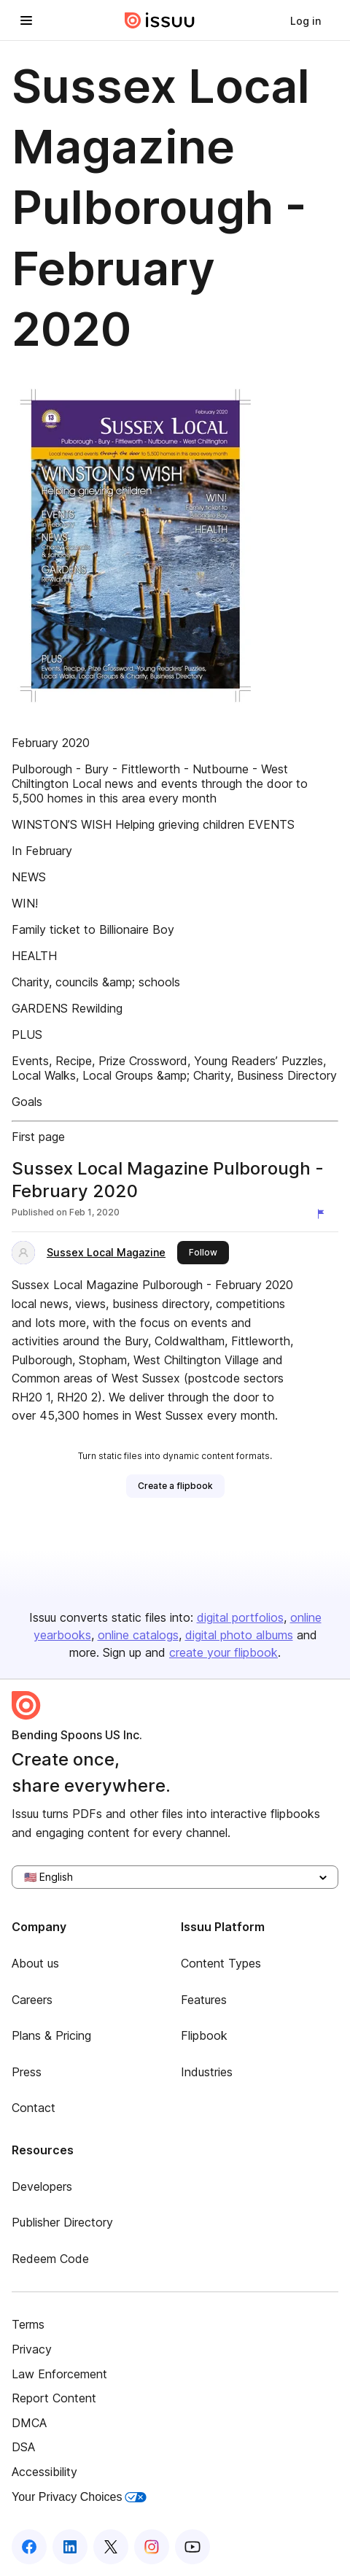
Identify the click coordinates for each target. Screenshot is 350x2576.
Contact (33, 2107)
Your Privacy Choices (79, 2497)
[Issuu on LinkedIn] (70, 2546)
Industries (207, 2072)
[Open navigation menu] (26, 20)
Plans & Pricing (51, 2035)
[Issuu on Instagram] (151, 2546)
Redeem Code (50, 2258)
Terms (28, 2324)
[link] (305, 20)
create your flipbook (223, 1652)
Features (204, 1999)
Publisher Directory (62, 2222)
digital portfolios (240, 1617)
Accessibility (44, 2471)
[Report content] (323, 1214)
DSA (23, 2447)
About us (35, 1963)
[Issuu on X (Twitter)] (110, 2546)
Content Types (221, 1963)
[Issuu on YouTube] (192, 2546)
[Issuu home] (160, 20)
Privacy (32, 2349)
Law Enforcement (59, 2374)
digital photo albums (239, 1635)
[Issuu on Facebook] (29, 2546)
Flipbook (204, 2035)
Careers (32, 1999)
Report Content (54, 2398)
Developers (42, 2186)
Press (27, 2072)
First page (38, 1136)
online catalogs (138, 1635)
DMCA (29, 2423)
